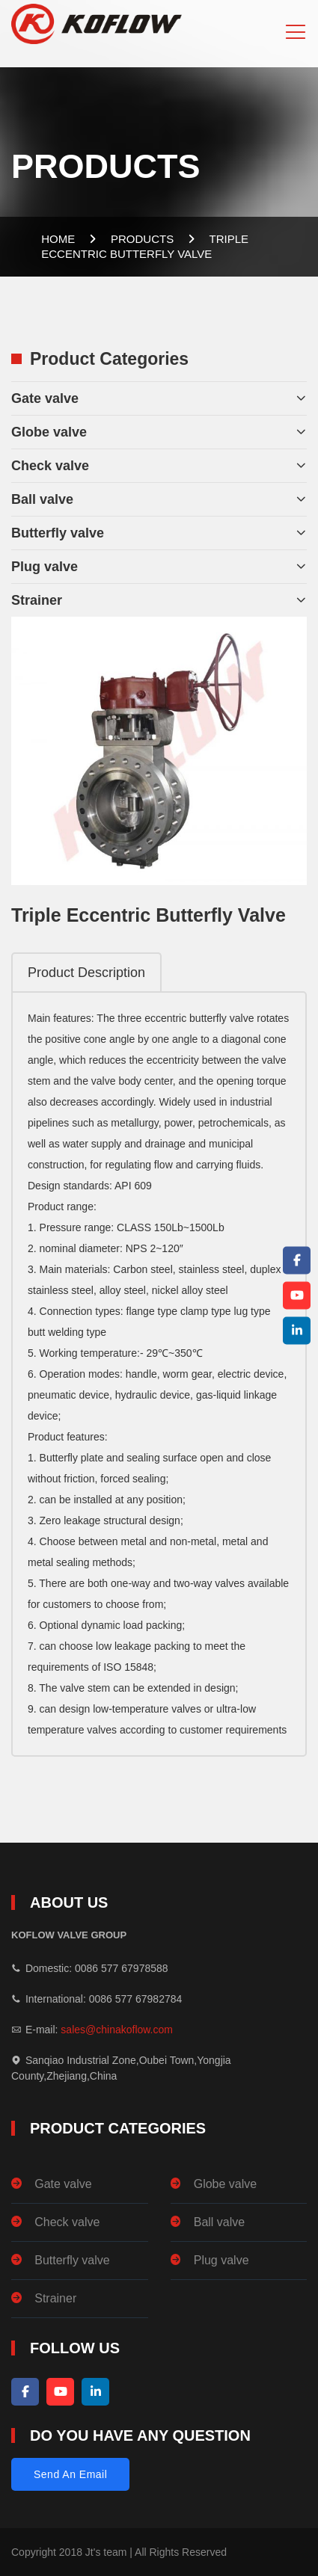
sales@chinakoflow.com (117, 2030)
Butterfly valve (57, 533)
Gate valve (45, 398)
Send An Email (70, 2474)
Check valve (50, 465)
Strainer (36, 600)
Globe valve (49, 432)
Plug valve (44, 566)
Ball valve (42, 499)
